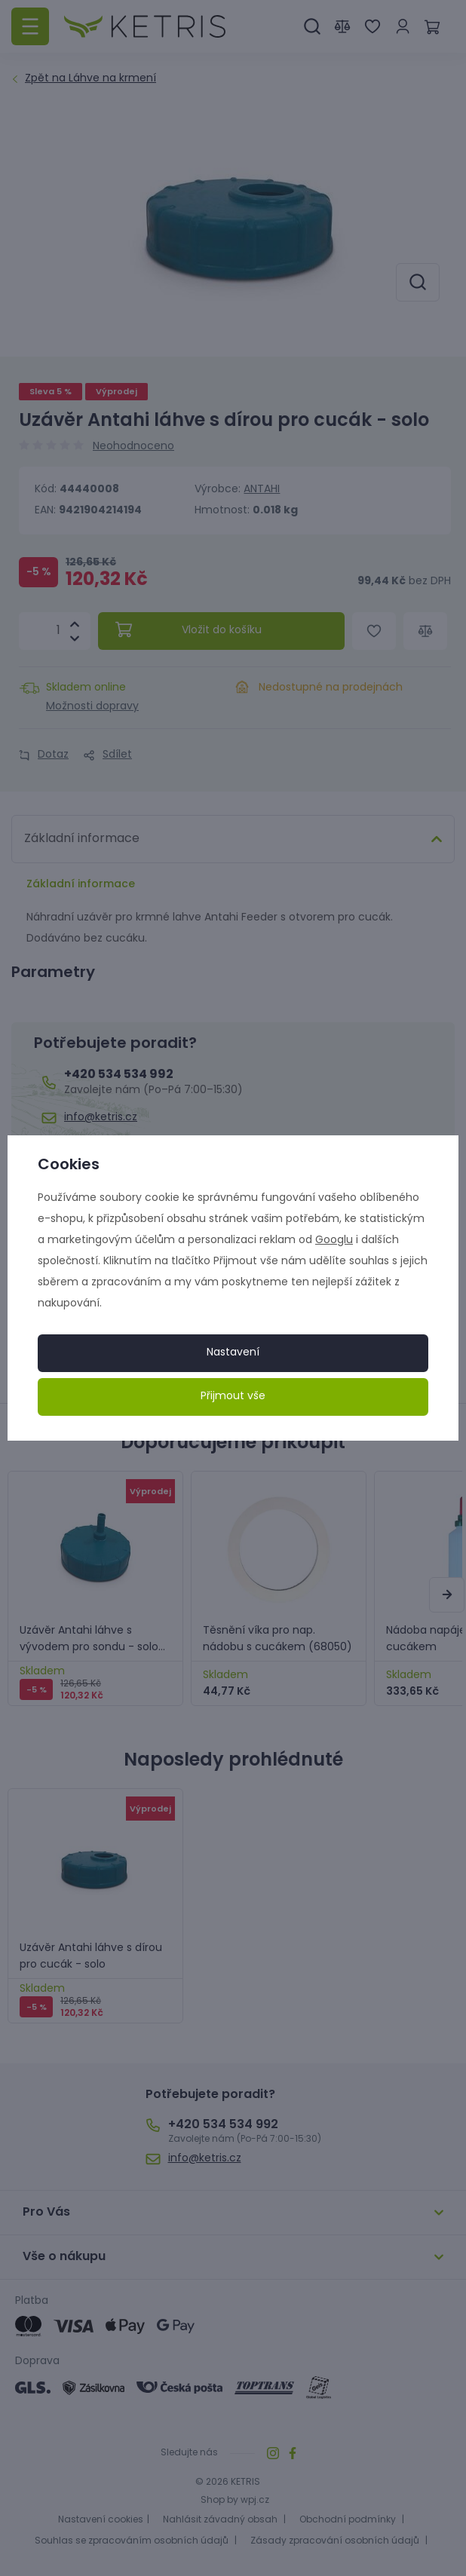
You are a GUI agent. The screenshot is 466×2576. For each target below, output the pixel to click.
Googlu (334, 1240)
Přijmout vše (233, 1396)
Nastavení (233, 1352)
